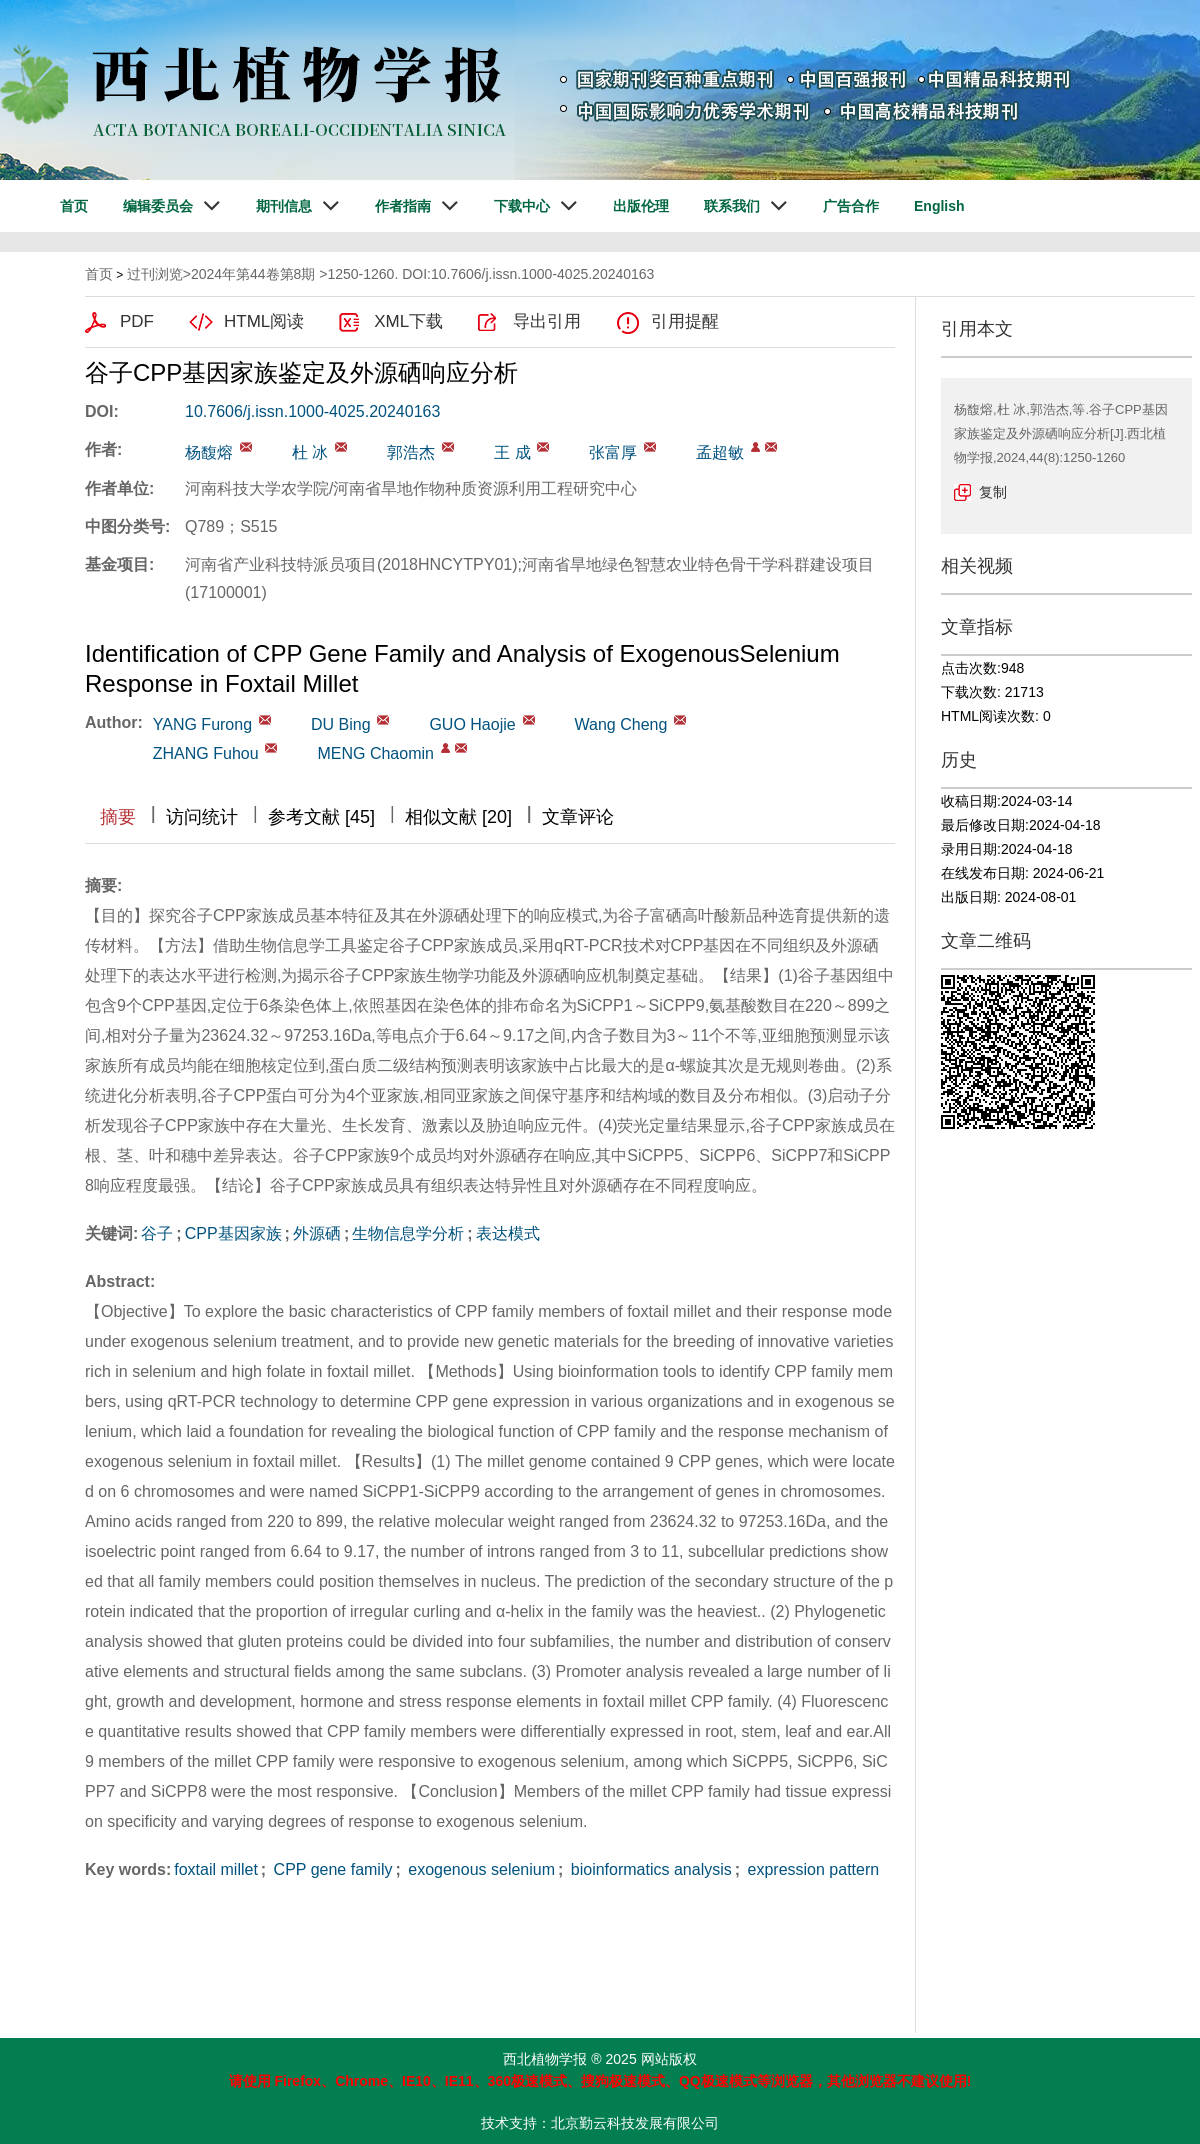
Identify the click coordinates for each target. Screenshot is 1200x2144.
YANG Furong (202, 724)
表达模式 (508, 1233)
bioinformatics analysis (648, 1869)
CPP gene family (330, 1869)
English (939, 206)
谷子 (157, 1233)
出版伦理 (641, 206)
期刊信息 (284, 206)
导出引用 (547, 321)
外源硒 (317, 1233)
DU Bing (341, 724)
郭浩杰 (411, 452)
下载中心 (522, 206)
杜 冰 (310, 452)
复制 (993, 492)
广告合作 (851, 206)
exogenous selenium (479, 1869)
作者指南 (403, 206)
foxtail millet (216, 1869)
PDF (137, 321)
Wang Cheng (621, 724)
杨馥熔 (209, 452)
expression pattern (811, 1869)
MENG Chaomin (375, 753)
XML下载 (408, 321)
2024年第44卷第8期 (253, 274)
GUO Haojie (472, 724)
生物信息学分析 (408, 1233)
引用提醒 (685, 321)
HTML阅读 (264, 321)
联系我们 (732, 206)
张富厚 (613, 452)
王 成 (512, 452)
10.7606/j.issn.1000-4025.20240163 (312, 411)
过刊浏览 (155, 274)
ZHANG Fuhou (206, 753)
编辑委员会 (158, 206)
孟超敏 (720, 452)
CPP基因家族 (233, 1233)
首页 (74, 206)
